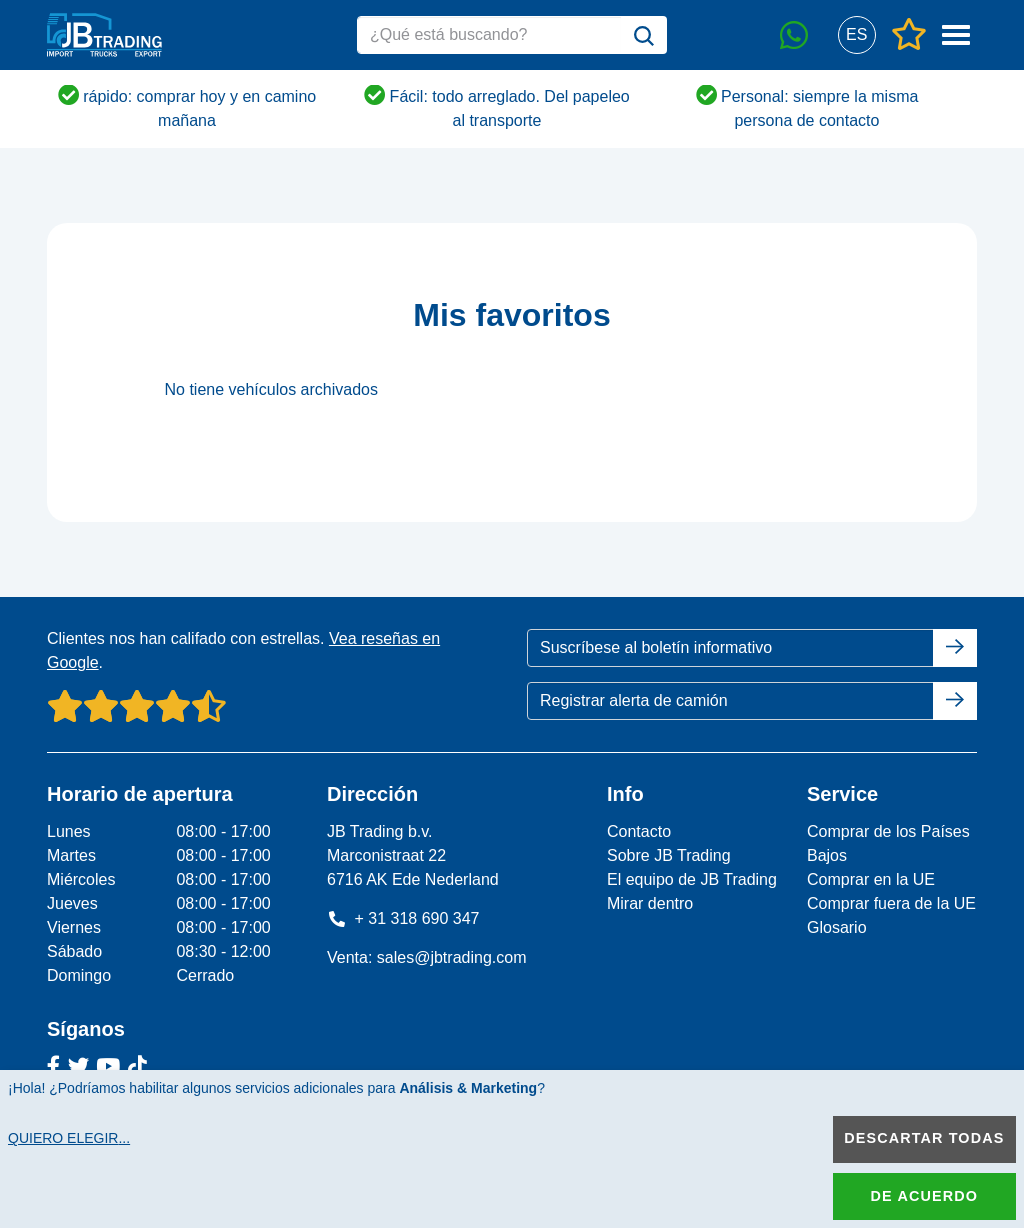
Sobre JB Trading (669, 855)
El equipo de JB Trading (692, 879)
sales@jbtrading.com (452, 957)
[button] (856, 35)
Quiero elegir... (69, 1138)
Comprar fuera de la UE (891, 903)
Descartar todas (924, 1138)
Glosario (837, 927)
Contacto (639, 831)
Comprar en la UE (871, 879)
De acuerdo (924, 1196)
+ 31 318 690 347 (403, 918)
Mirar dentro (650, 903)
